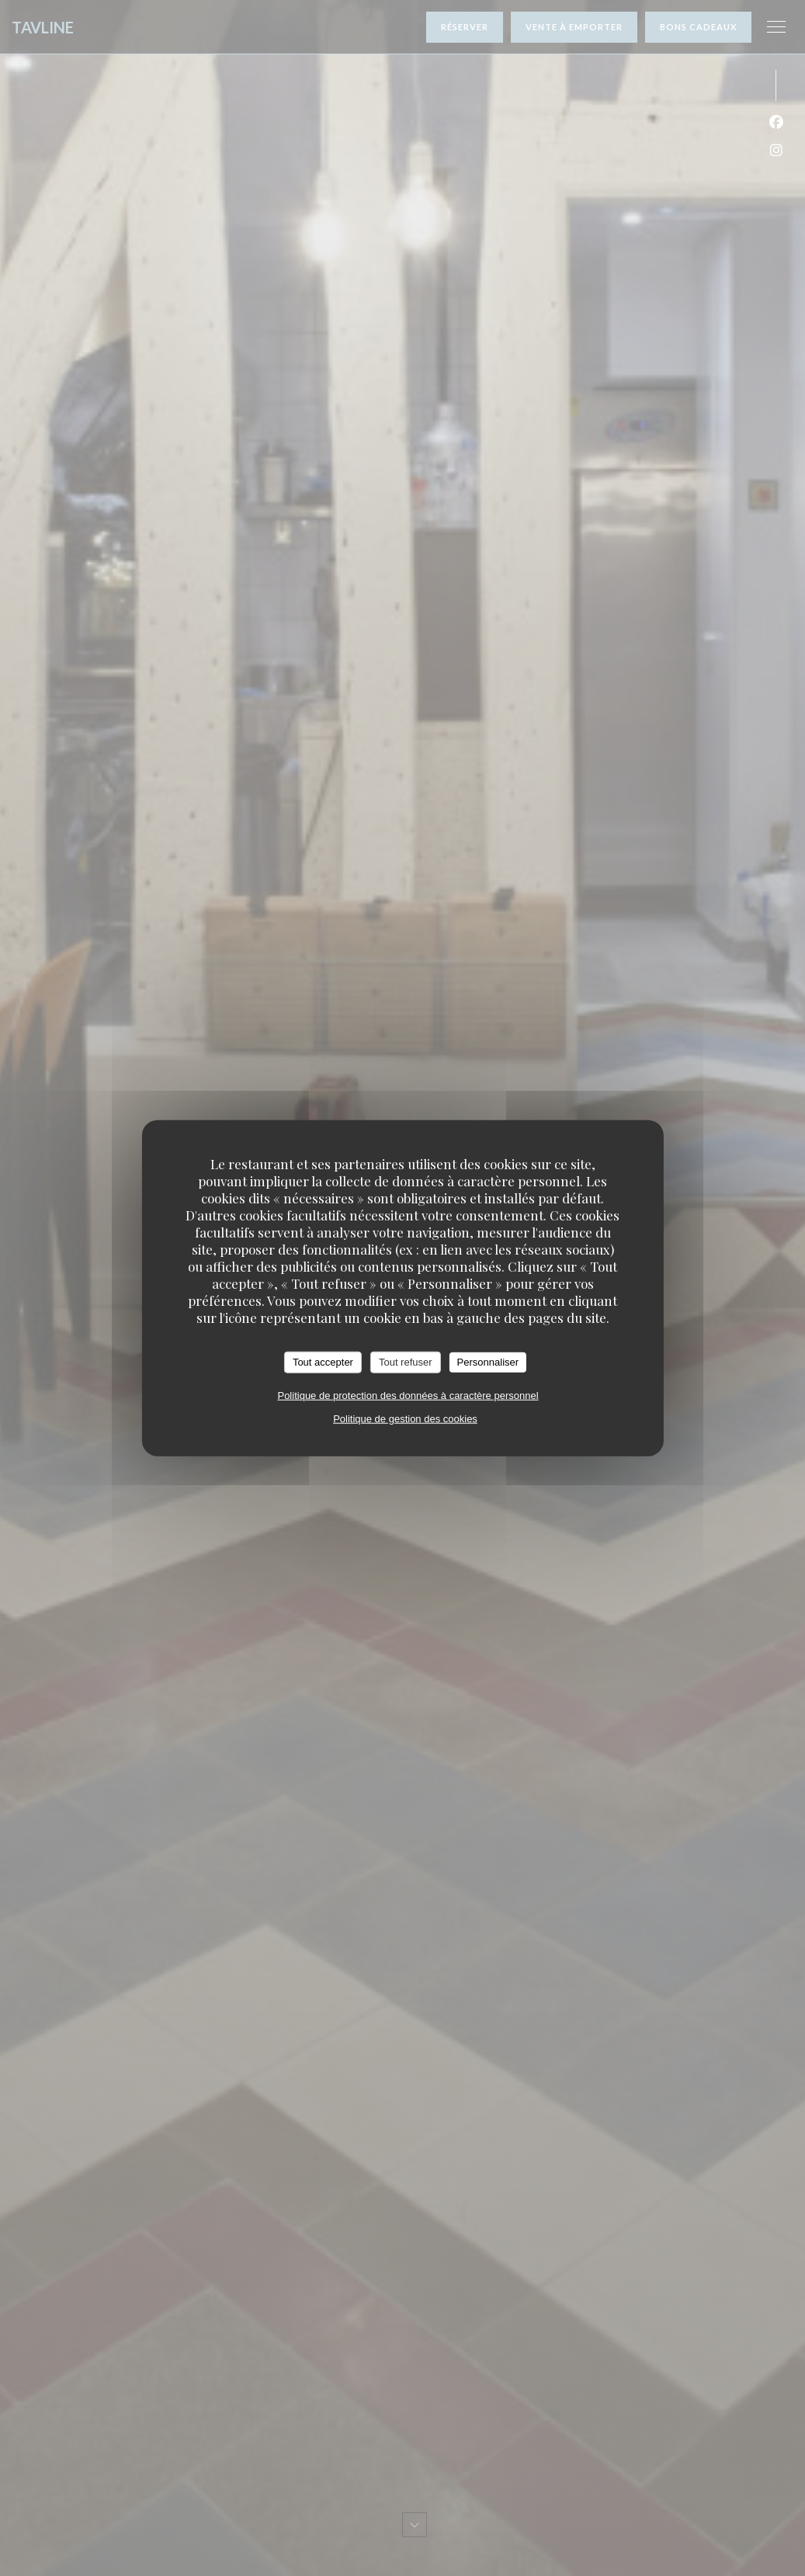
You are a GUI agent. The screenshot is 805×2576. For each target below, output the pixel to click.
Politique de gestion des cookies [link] (405, 1418)
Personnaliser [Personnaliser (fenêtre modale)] (488, 1362)
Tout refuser (405, 1362)
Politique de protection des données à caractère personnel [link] (407, 1395)
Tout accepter (323, 1362)
